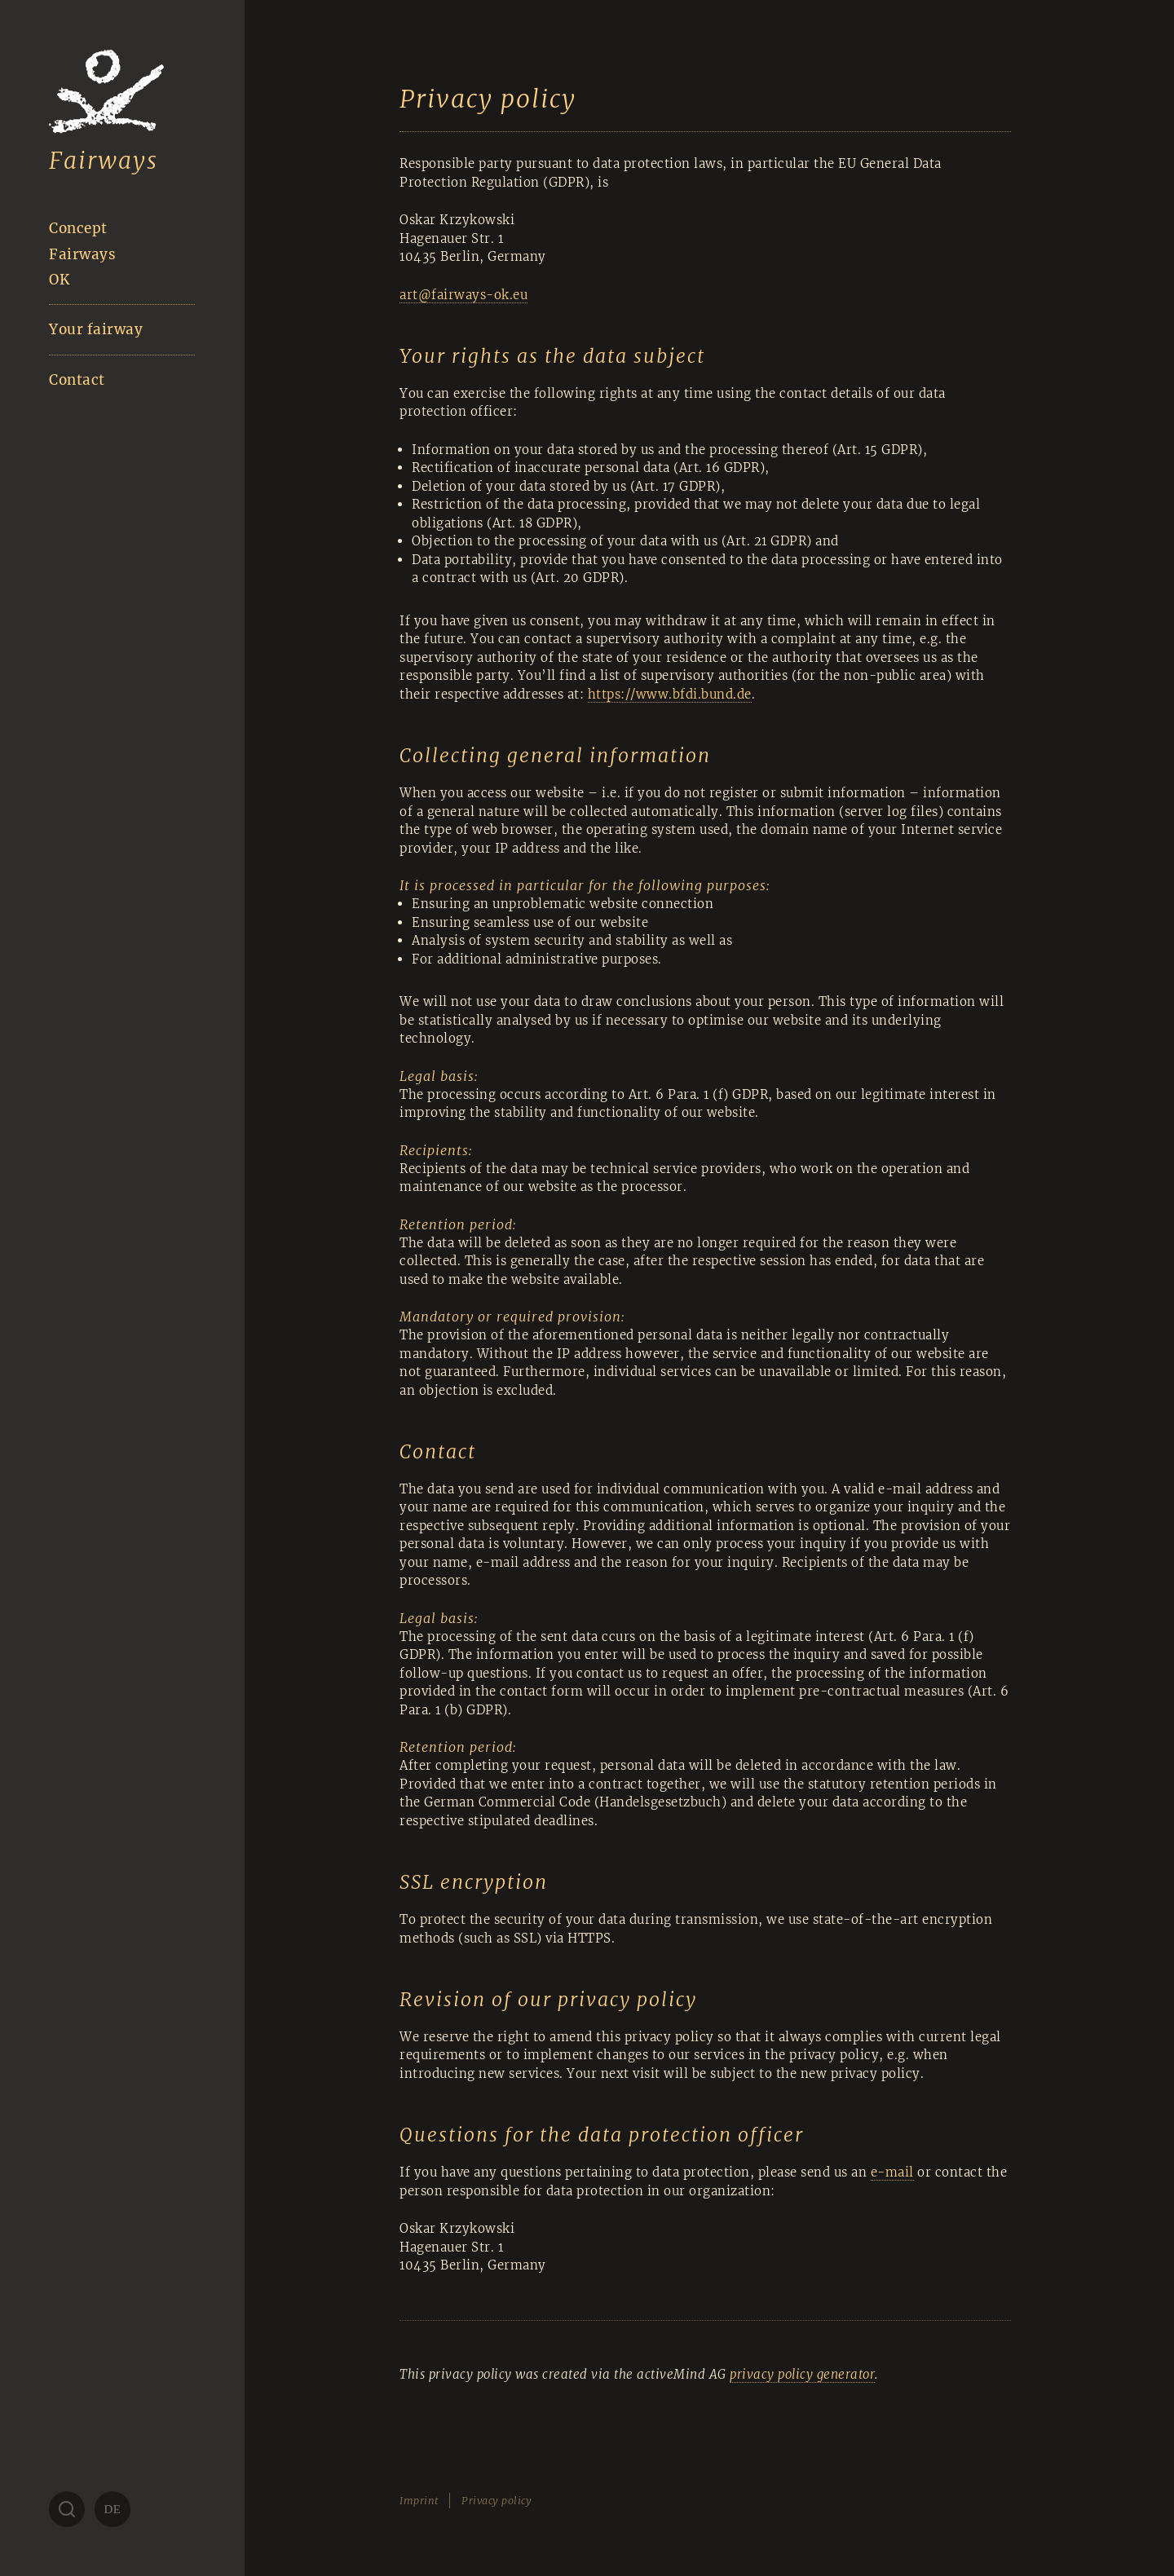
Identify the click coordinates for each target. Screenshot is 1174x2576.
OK (59, 280)
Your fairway (96, 329)
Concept (78, 228)
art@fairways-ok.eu (463, 294)
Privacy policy (496, 2500)
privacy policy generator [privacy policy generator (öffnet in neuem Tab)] (802, 2374)
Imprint (419, 2500)
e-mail (892, 2172)
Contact (77, 380)
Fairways (103, 160)
